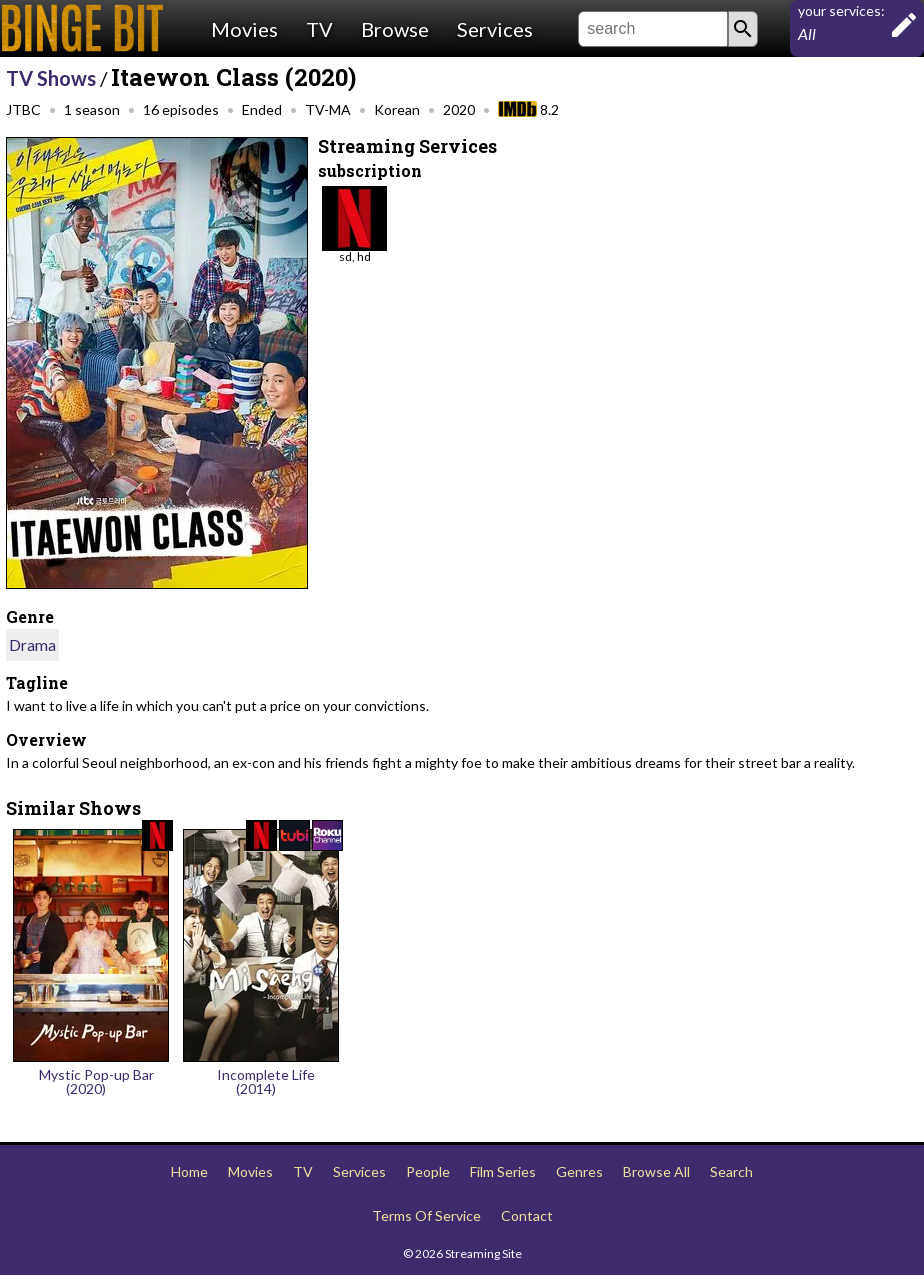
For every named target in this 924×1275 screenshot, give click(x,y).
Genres (579, 1171)
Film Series (503, 1171)
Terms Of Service (426, 1215)
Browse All (656, 1171)
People (428, 1171)
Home (189, 1171)
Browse (395, 29)
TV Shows (51, 78)
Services (495, 29)
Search (731, 1171)
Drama (32, 644)
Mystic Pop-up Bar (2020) (96, 1081)
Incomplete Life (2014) (266, 1081)
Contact (527, 1215)
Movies (244, 29)
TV (319, 29)
